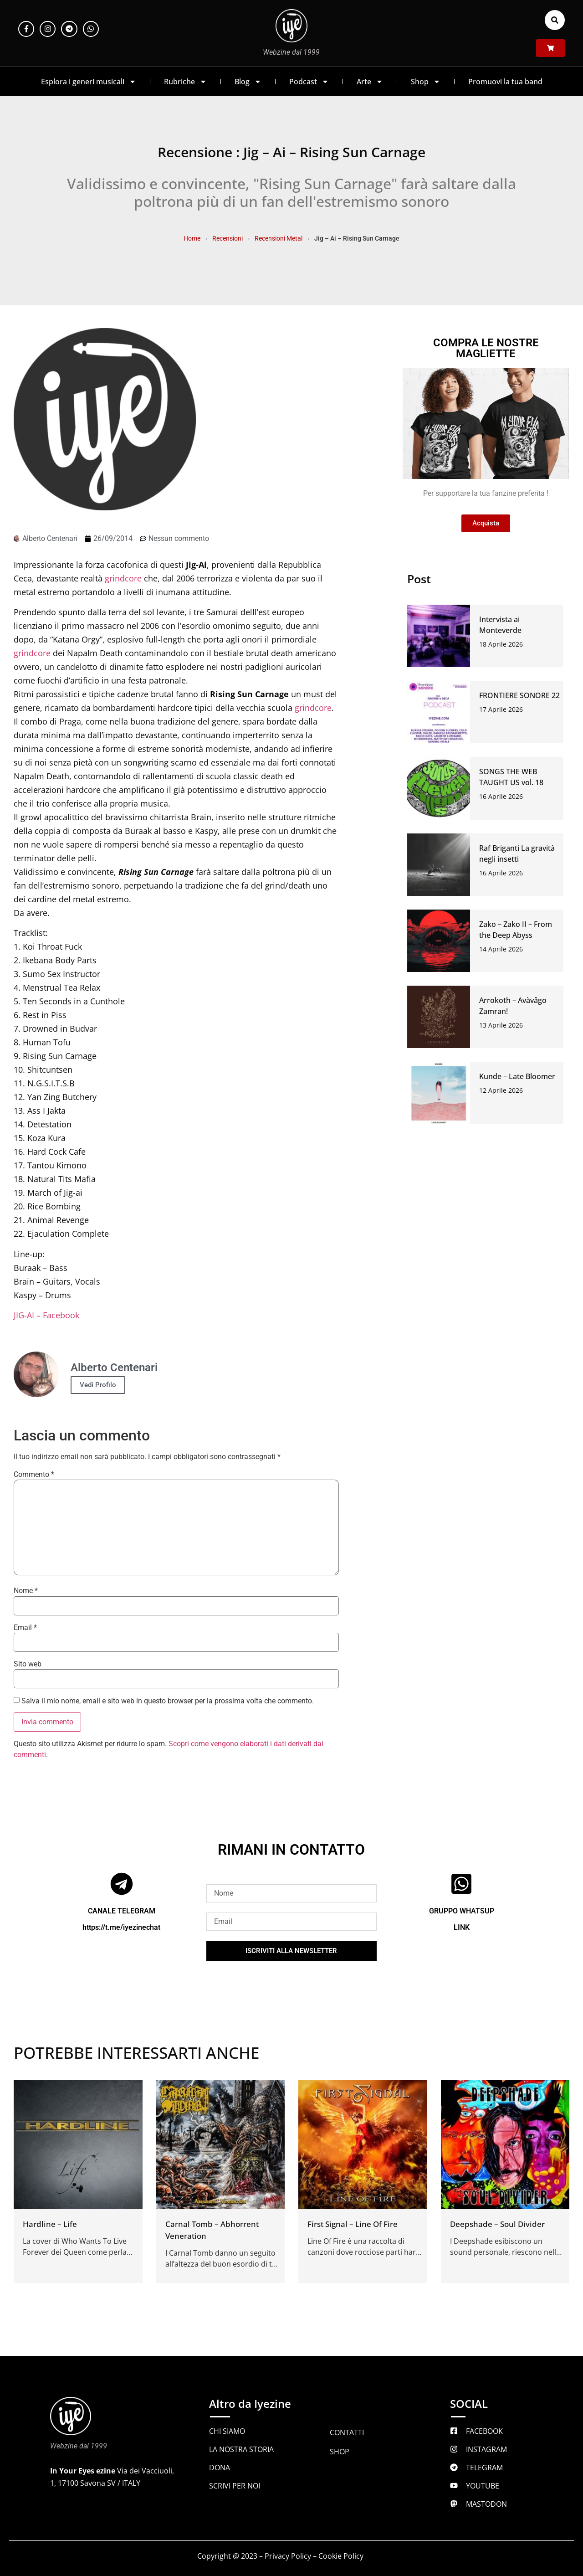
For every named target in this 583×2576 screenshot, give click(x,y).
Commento (34, 1474)
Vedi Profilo (98, 1385)
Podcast (309, 81)
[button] (555, 20)
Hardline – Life (50, 2224)
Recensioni (227, 238)
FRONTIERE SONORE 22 (519, 695)
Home (192, 238)
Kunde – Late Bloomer (517, 1076)
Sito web (27, 1664)
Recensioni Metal (278, 238)
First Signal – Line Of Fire (352, 2224)
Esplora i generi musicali (88, 81)
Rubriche (185, 81)
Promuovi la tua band (505, 82)
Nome (26, 1590)
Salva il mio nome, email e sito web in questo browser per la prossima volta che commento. (167, 1701)
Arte (370, 81)
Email (25, 1627)
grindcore (123, 578)
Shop (425, 81)
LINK (462, 1927)
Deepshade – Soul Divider (497, 2224)
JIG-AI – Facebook (46, 1315)
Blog (248, 81)
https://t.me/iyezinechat (121, 1927)
